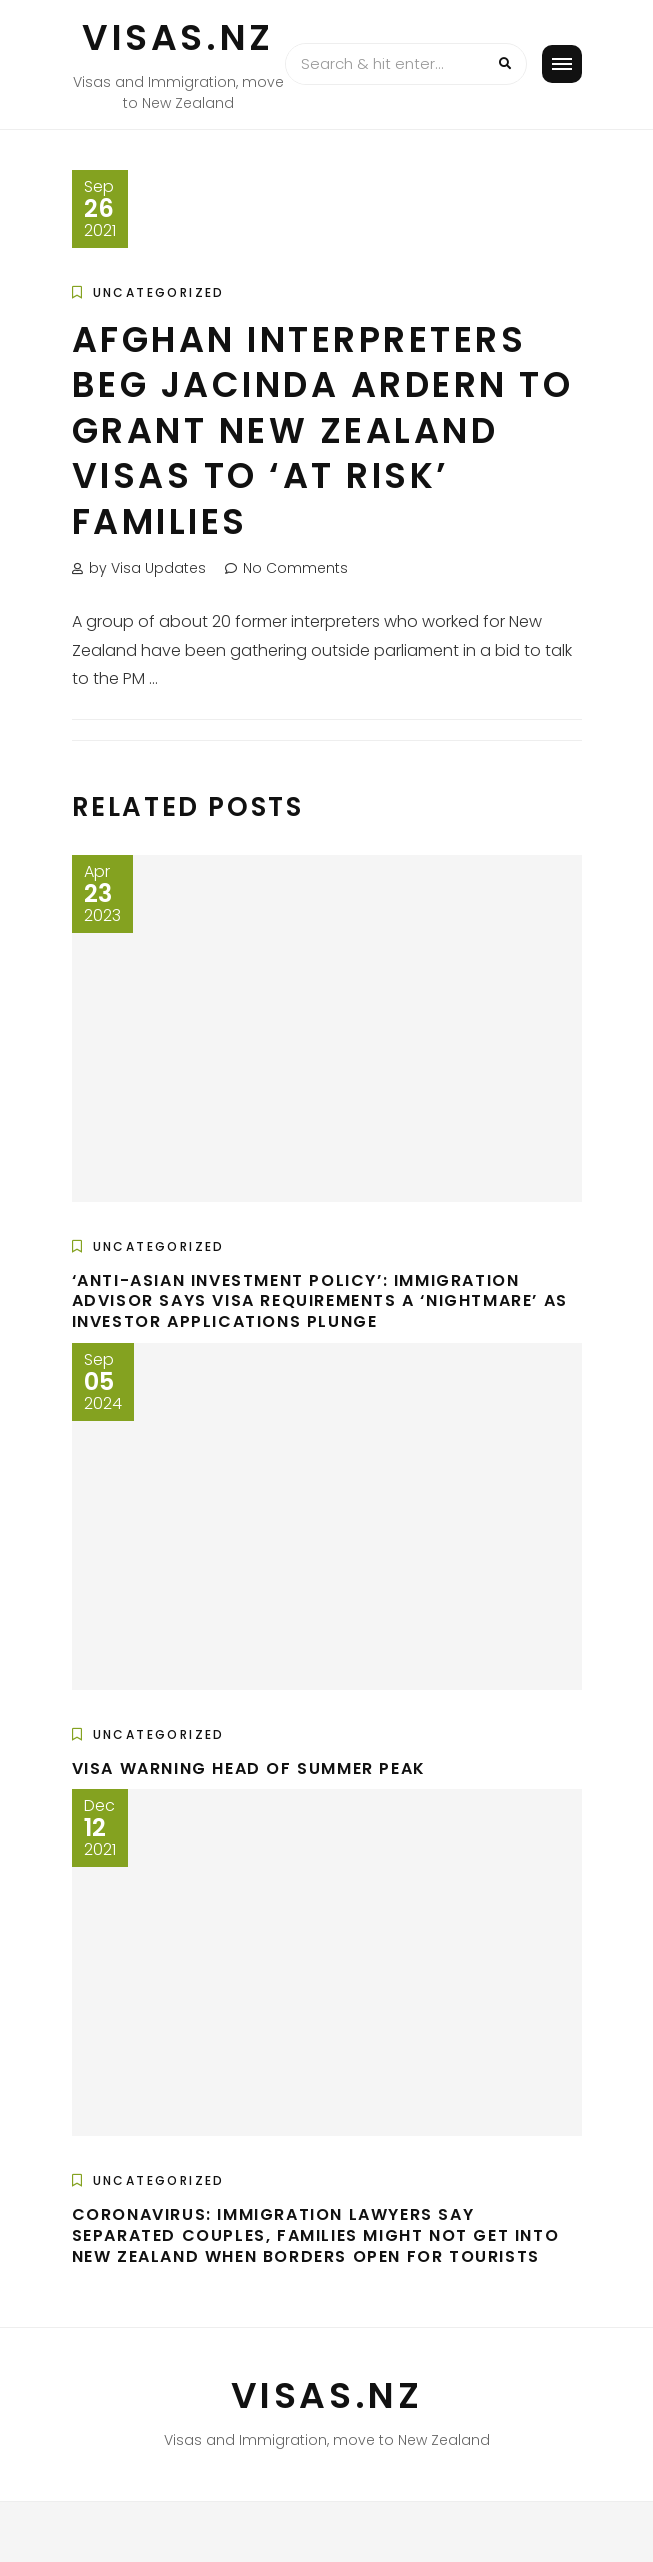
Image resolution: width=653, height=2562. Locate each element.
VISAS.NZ (178, 37)
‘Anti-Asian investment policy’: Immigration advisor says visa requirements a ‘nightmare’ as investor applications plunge (320, 1301)
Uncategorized (159, 292)
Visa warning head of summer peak (249, 1768)
